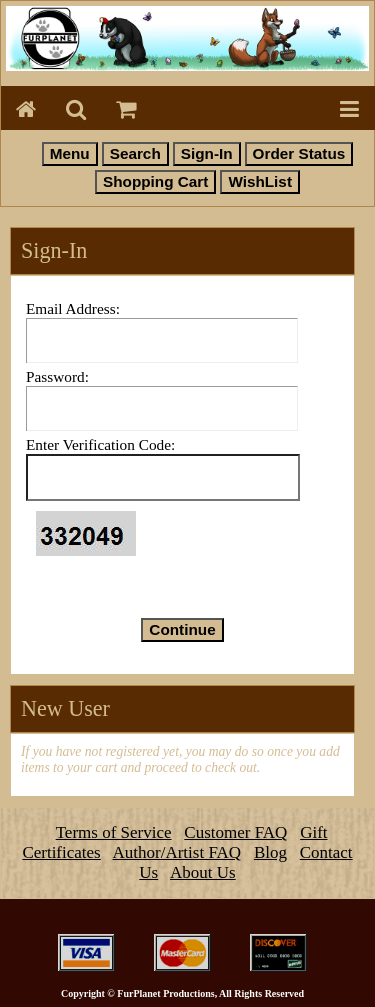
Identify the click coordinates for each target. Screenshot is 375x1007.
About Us (203, 872)
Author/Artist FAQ (177, 852)
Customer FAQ (235, 832)
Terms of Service (114, 832)
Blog (270, 852)
